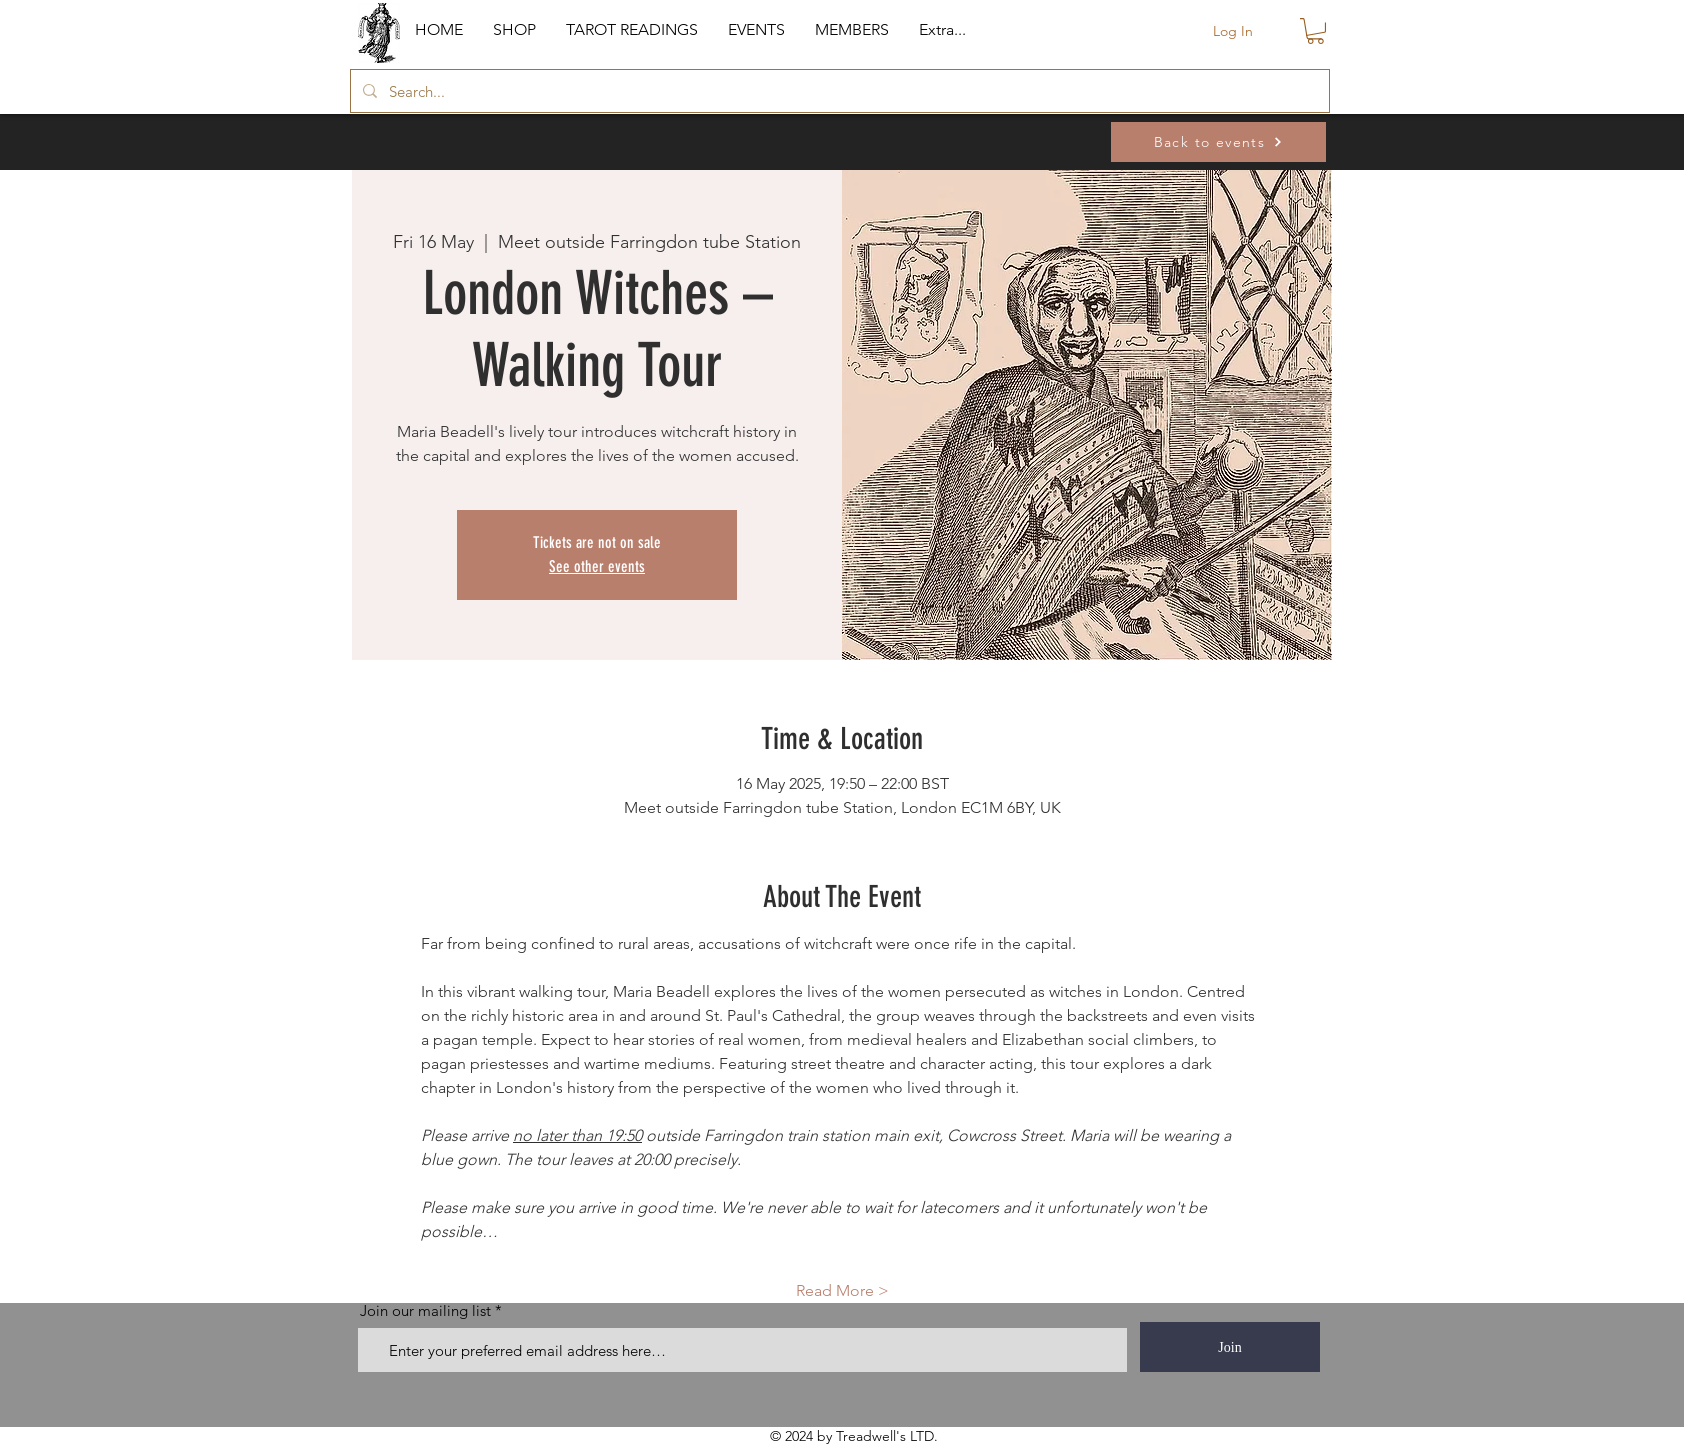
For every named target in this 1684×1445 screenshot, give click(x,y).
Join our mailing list (425, 1310)
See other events (597, 566)
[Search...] (838, 91)
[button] (514, 30)
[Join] (1230, 1347)
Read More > (842, 1290)
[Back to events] (1218, 142)
